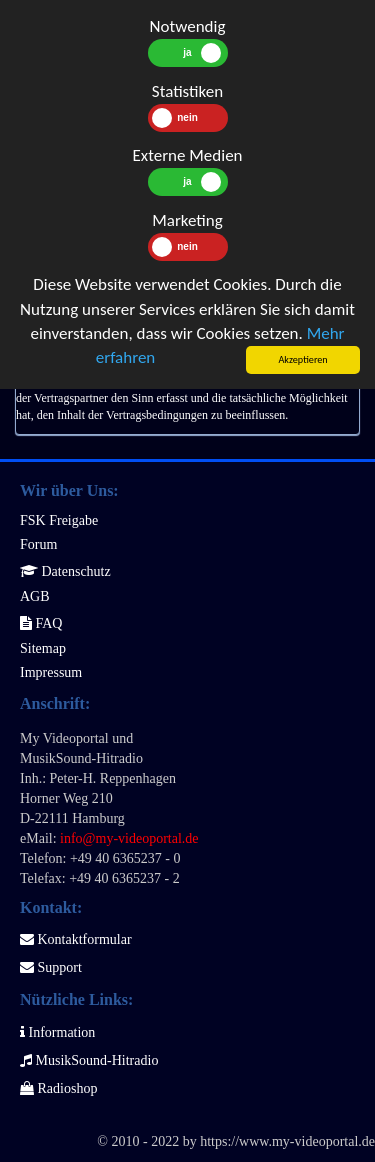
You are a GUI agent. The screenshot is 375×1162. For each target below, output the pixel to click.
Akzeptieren (302, 359)
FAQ (41, 623)
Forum (38, 544)
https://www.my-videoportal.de (287, 1141)
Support (51, 967)
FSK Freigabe (59, 520)
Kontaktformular (76, 939)
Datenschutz (65, 571)
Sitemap (43, 648)
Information (57, 1032)
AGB (35, 596)
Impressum (51, 672)
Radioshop (58, 1088)
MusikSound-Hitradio (89, 1060)
